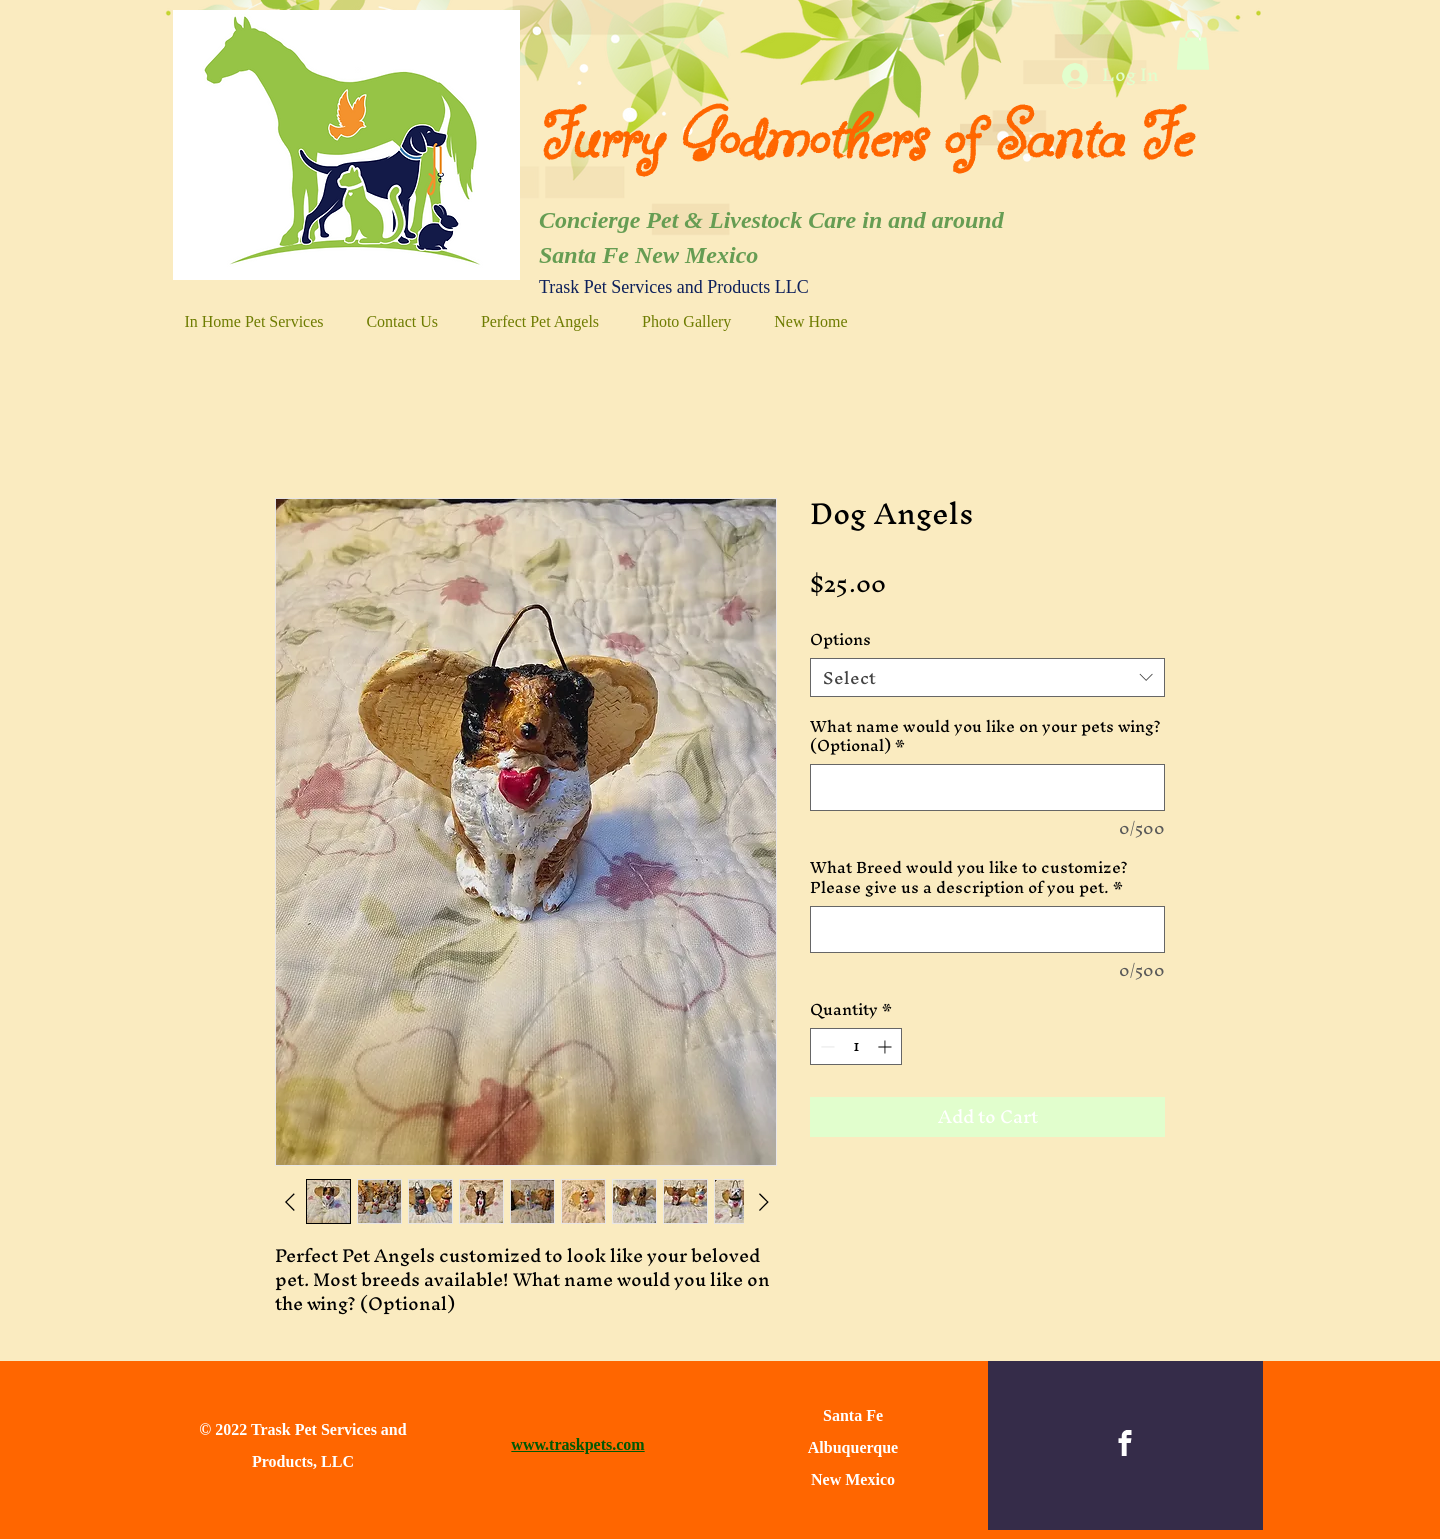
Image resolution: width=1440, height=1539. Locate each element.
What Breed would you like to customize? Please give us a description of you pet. (969, 877)
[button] (1193, 49)
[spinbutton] (856, 1046)
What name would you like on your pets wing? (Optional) (985, 736)
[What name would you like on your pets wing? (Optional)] (987, 787)
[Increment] (886, 1046)
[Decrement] (825, 1046)
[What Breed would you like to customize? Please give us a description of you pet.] (987, 929)
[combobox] (987, 677)
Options (840, 639)
